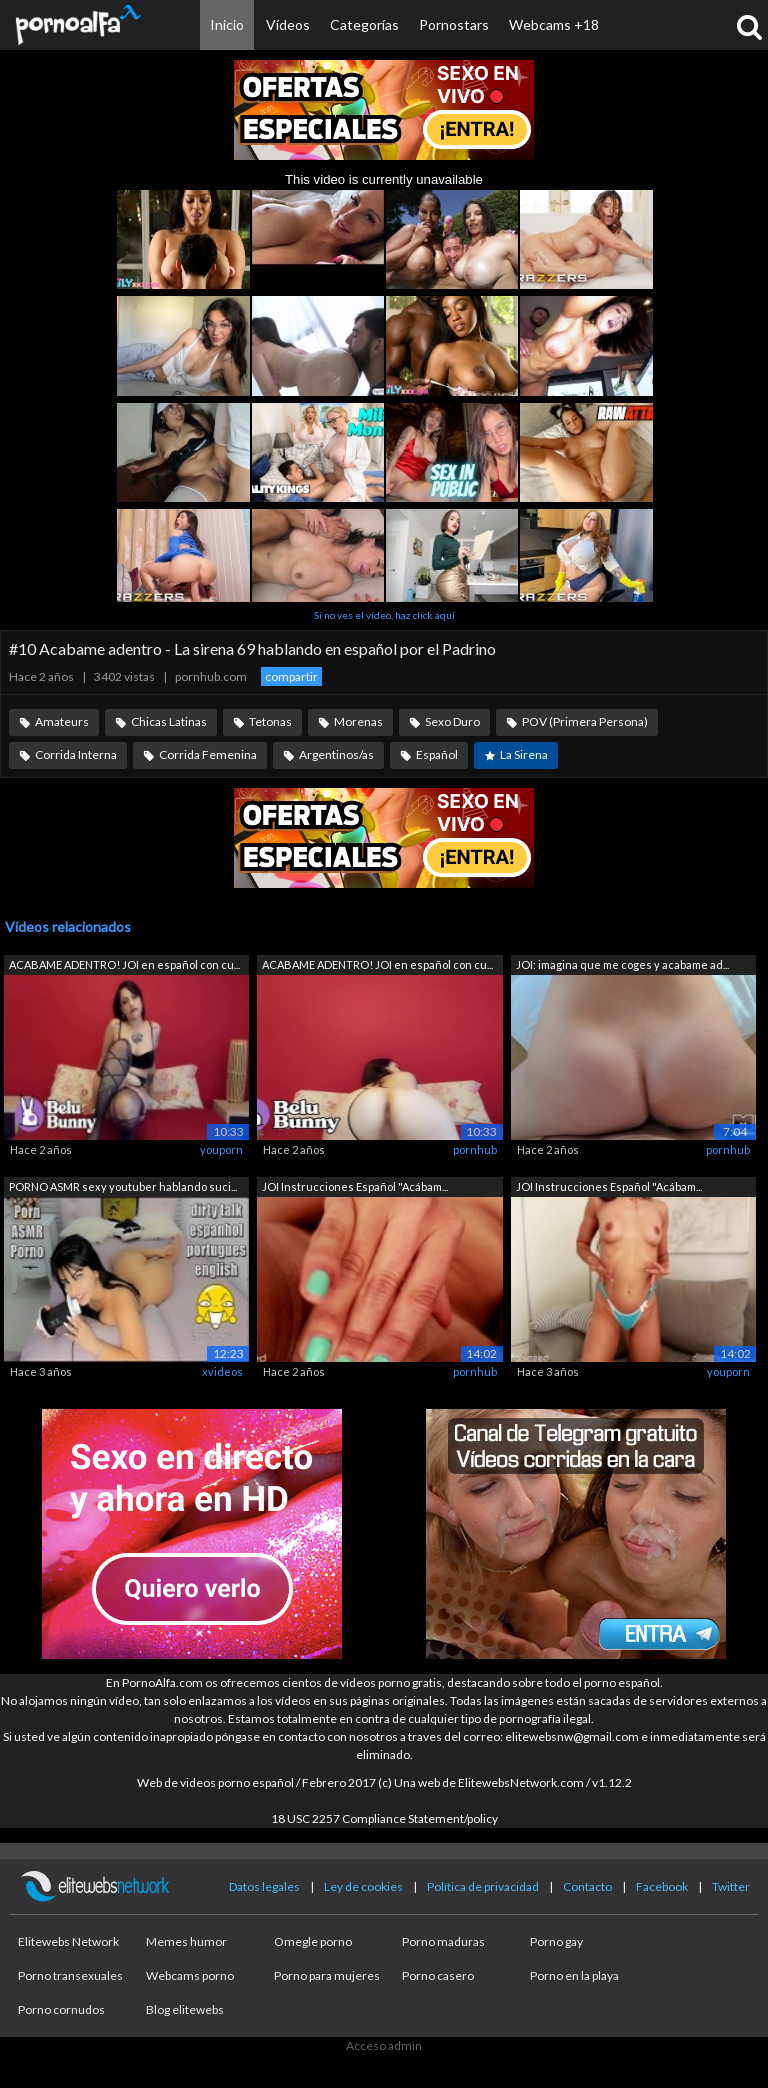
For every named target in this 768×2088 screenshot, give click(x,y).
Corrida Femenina (208, 754)
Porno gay (556, 1941)
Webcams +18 (554, 24)
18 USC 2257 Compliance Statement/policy (384, 1818)
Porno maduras (443, 1941)
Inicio (227, 24)
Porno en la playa (574, 1975)
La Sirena (524, 754)
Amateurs (62, 721)
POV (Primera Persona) (585, 721)
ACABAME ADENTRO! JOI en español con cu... (124, 964)
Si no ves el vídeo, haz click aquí (384, 615)
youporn (221, 1149)
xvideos (222, 1371)
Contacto (587, 1886)
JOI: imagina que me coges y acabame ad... (622, 964)
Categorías (364, 24)
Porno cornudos (61, 2009)
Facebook (662, 1886)
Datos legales (264, 1886)
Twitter (731, 1886)
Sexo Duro (452, 721)
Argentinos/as (336, 754)
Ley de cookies (363, 1886)
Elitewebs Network (68, 1941)
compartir (291, 676)
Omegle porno (313, 1941)
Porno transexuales (70, 1975)
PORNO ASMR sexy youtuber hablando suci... (123, 1186)
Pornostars (454, 24)
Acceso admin (384, 2045)
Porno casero (438, 1975)
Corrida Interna (76, 754)
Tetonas (270, 721)
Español (437, 754)
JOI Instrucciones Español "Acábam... (355, 1186)
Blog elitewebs (185, 2009)
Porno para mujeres (327, 1975)
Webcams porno (190, 1975)
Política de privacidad (483, 1886)
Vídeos (288, 24)
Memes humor (186, 1941)
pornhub (475, 1149)
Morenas (358, 721)
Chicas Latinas (169, 721)
